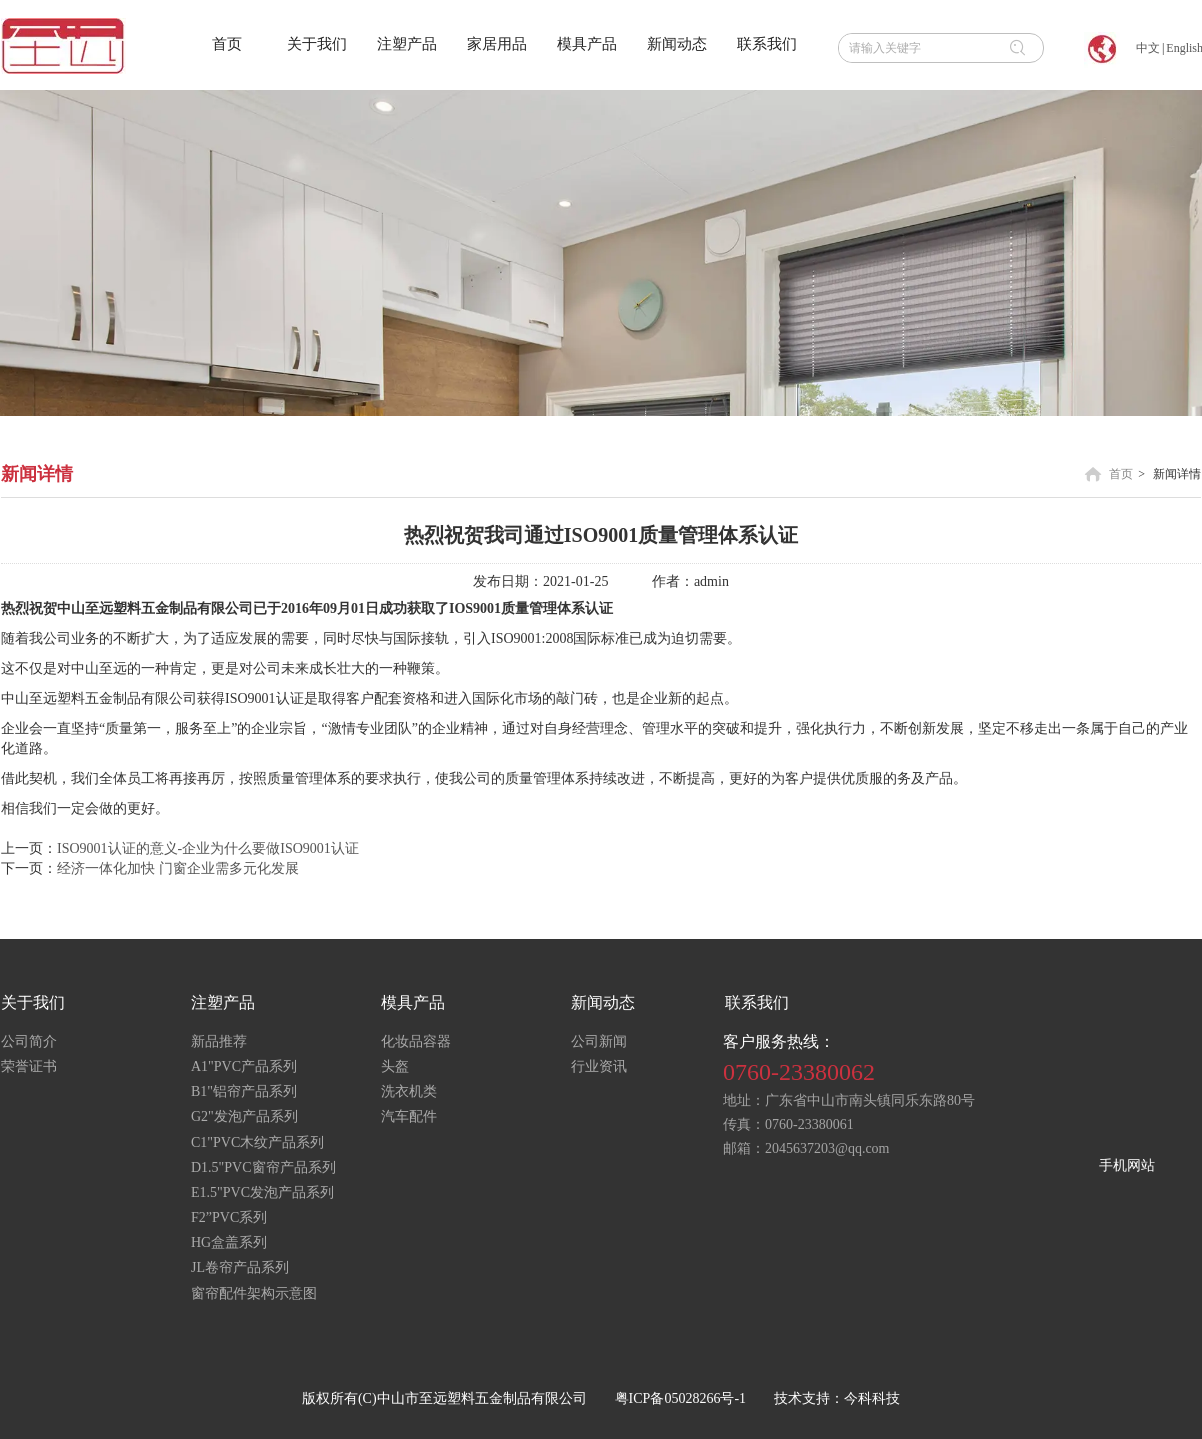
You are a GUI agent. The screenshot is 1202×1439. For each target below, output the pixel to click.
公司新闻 (599, 1041)
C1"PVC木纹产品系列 (257, 1142)
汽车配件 (409, 1116)
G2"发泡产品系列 (244, 1116)
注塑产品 (223, 1002)
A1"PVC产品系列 (244, 1066)
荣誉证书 (29, 1066)
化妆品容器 (416, 1041)
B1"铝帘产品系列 (244, 1091)
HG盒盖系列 (229, 1242)
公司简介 (29, 1041)
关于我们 (33, 1002)
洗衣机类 (409, 1091)
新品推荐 (219, 1041)
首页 (1121, 474)
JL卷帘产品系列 (240, 1267)
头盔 (395, 1066)
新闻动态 (603, 1002)
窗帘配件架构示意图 (254, 1293)
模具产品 (413, 1002)
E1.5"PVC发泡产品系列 (262, 1192)
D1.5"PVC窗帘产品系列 (263, 1167)
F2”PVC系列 (229, 1217)
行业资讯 (599, 1066)
